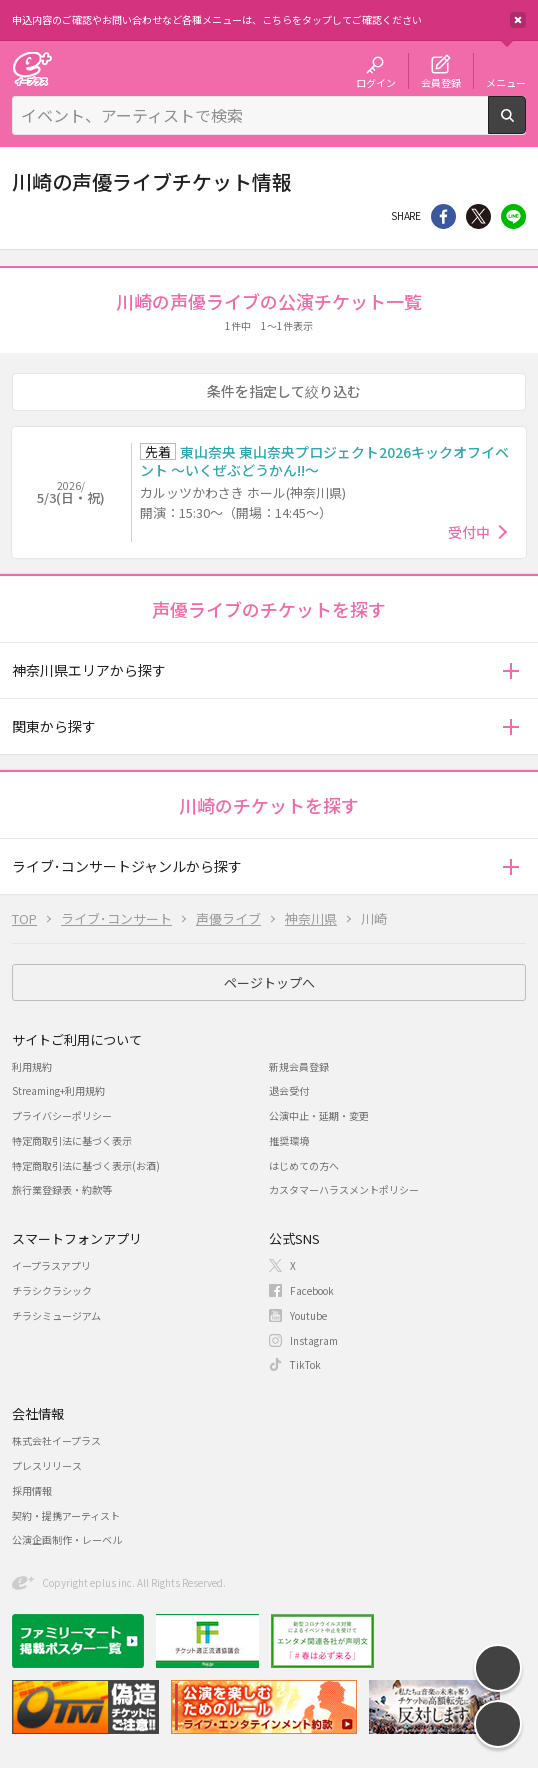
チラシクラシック (52, 1290)
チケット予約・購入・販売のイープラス (32, 68)
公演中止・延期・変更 (319, 1115)
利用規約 (32, 1066)
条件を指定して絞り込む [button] (284, 391)
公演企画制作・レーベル (67, 1539)
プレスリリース (47, 1465)
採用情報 (32, 1490)
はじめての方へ (304, 1165)
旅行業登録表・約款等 (62, 1189)
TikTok (305, 1364)
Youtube (308, 1315)
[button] (510, 670)
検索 (525, 126)
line (513, 216)
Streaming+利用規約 (58, 1090)
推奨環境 (289, 1140)
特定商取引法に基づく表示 (72, 1140)
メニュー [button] (506, 82)
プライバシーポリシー (62, 1115)
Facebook (312, 1290)
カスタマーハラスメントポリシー (344, 1189)
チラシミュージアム (56, 1315)
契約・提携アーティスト (66, 1515)
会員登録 (441, 82)
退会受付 (289, 1090)
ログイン (376, 82)
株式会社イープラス (56, 1440)
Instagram (314, 1340)
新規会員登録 (299, 1066)
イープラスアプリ (51, 1265)
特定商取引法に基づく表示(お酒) (86, 1165)
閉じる (518, 20)
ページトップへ (269, 982)
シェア (443, 216)
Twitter (478, 216)
